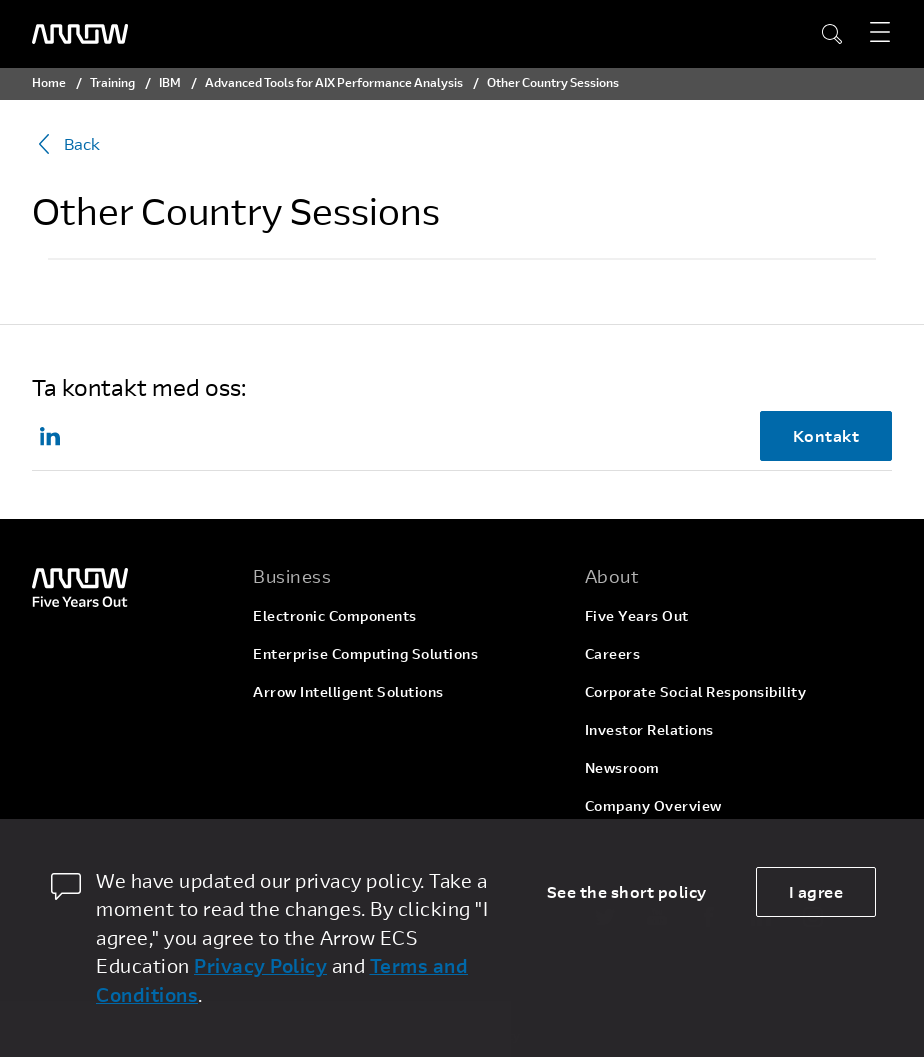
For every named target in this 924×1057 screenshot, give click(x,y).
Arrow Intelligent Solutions (348, 691)
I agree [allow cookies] (816, 891)
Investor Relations (649, 729)
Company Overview (653, 805)
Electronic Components (335, 615)
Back (66, 144)
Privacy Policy (260, 965)
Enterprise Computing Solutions (365, 653)
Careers (613, 653)
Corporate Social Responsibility (696, 691)
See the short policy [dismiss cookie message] (627, 891)
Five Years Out (637, 615)
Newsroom (622, 767)
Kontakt (826, 435)
